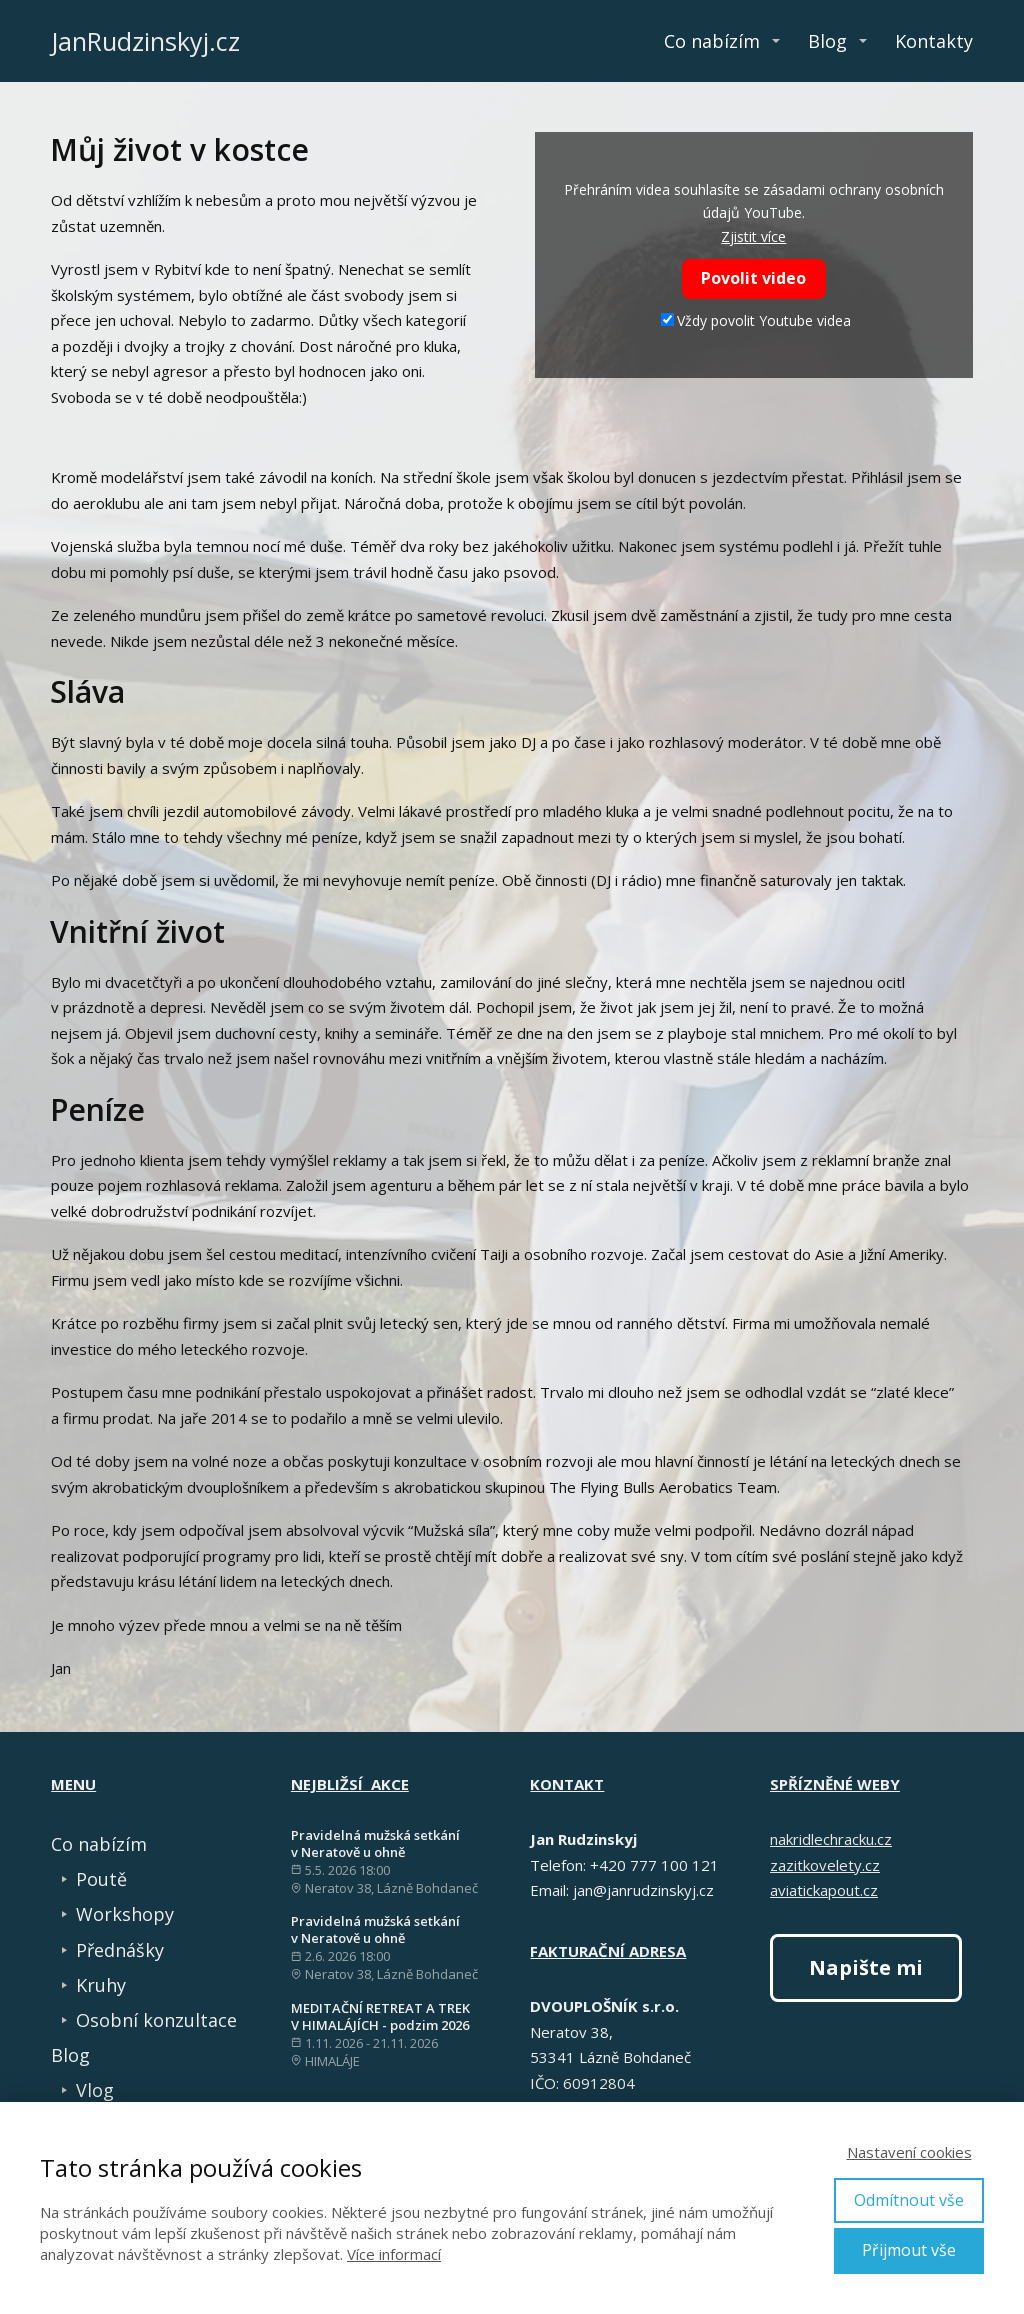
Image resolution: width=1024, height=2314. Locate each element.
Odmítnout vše (909, 2200)
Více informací (394, 2254)
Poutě (101, 1879)
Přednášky (120, 1950)
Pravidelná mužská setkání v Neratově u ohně (375, 1843)
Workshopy (125, 1914)
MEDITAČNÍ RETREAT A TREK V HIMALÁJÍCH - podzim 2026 (380, 2016)
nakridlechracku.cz (831, 1839)
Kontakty (934, 41)
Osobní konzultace (156, 2020)
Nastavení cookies (909, 2152)
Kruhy (101, 1985)
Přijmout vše (909, 2250)
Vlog (95, 2090)
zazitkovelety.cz (825, 1865)
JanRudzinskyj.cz (145, 41)
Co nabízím (712, 41)
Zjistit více (753, 236)
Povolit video (753, 278)
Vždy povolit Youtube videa (756, 320)
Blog (827, 41)
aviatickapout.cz (824, 1890)
